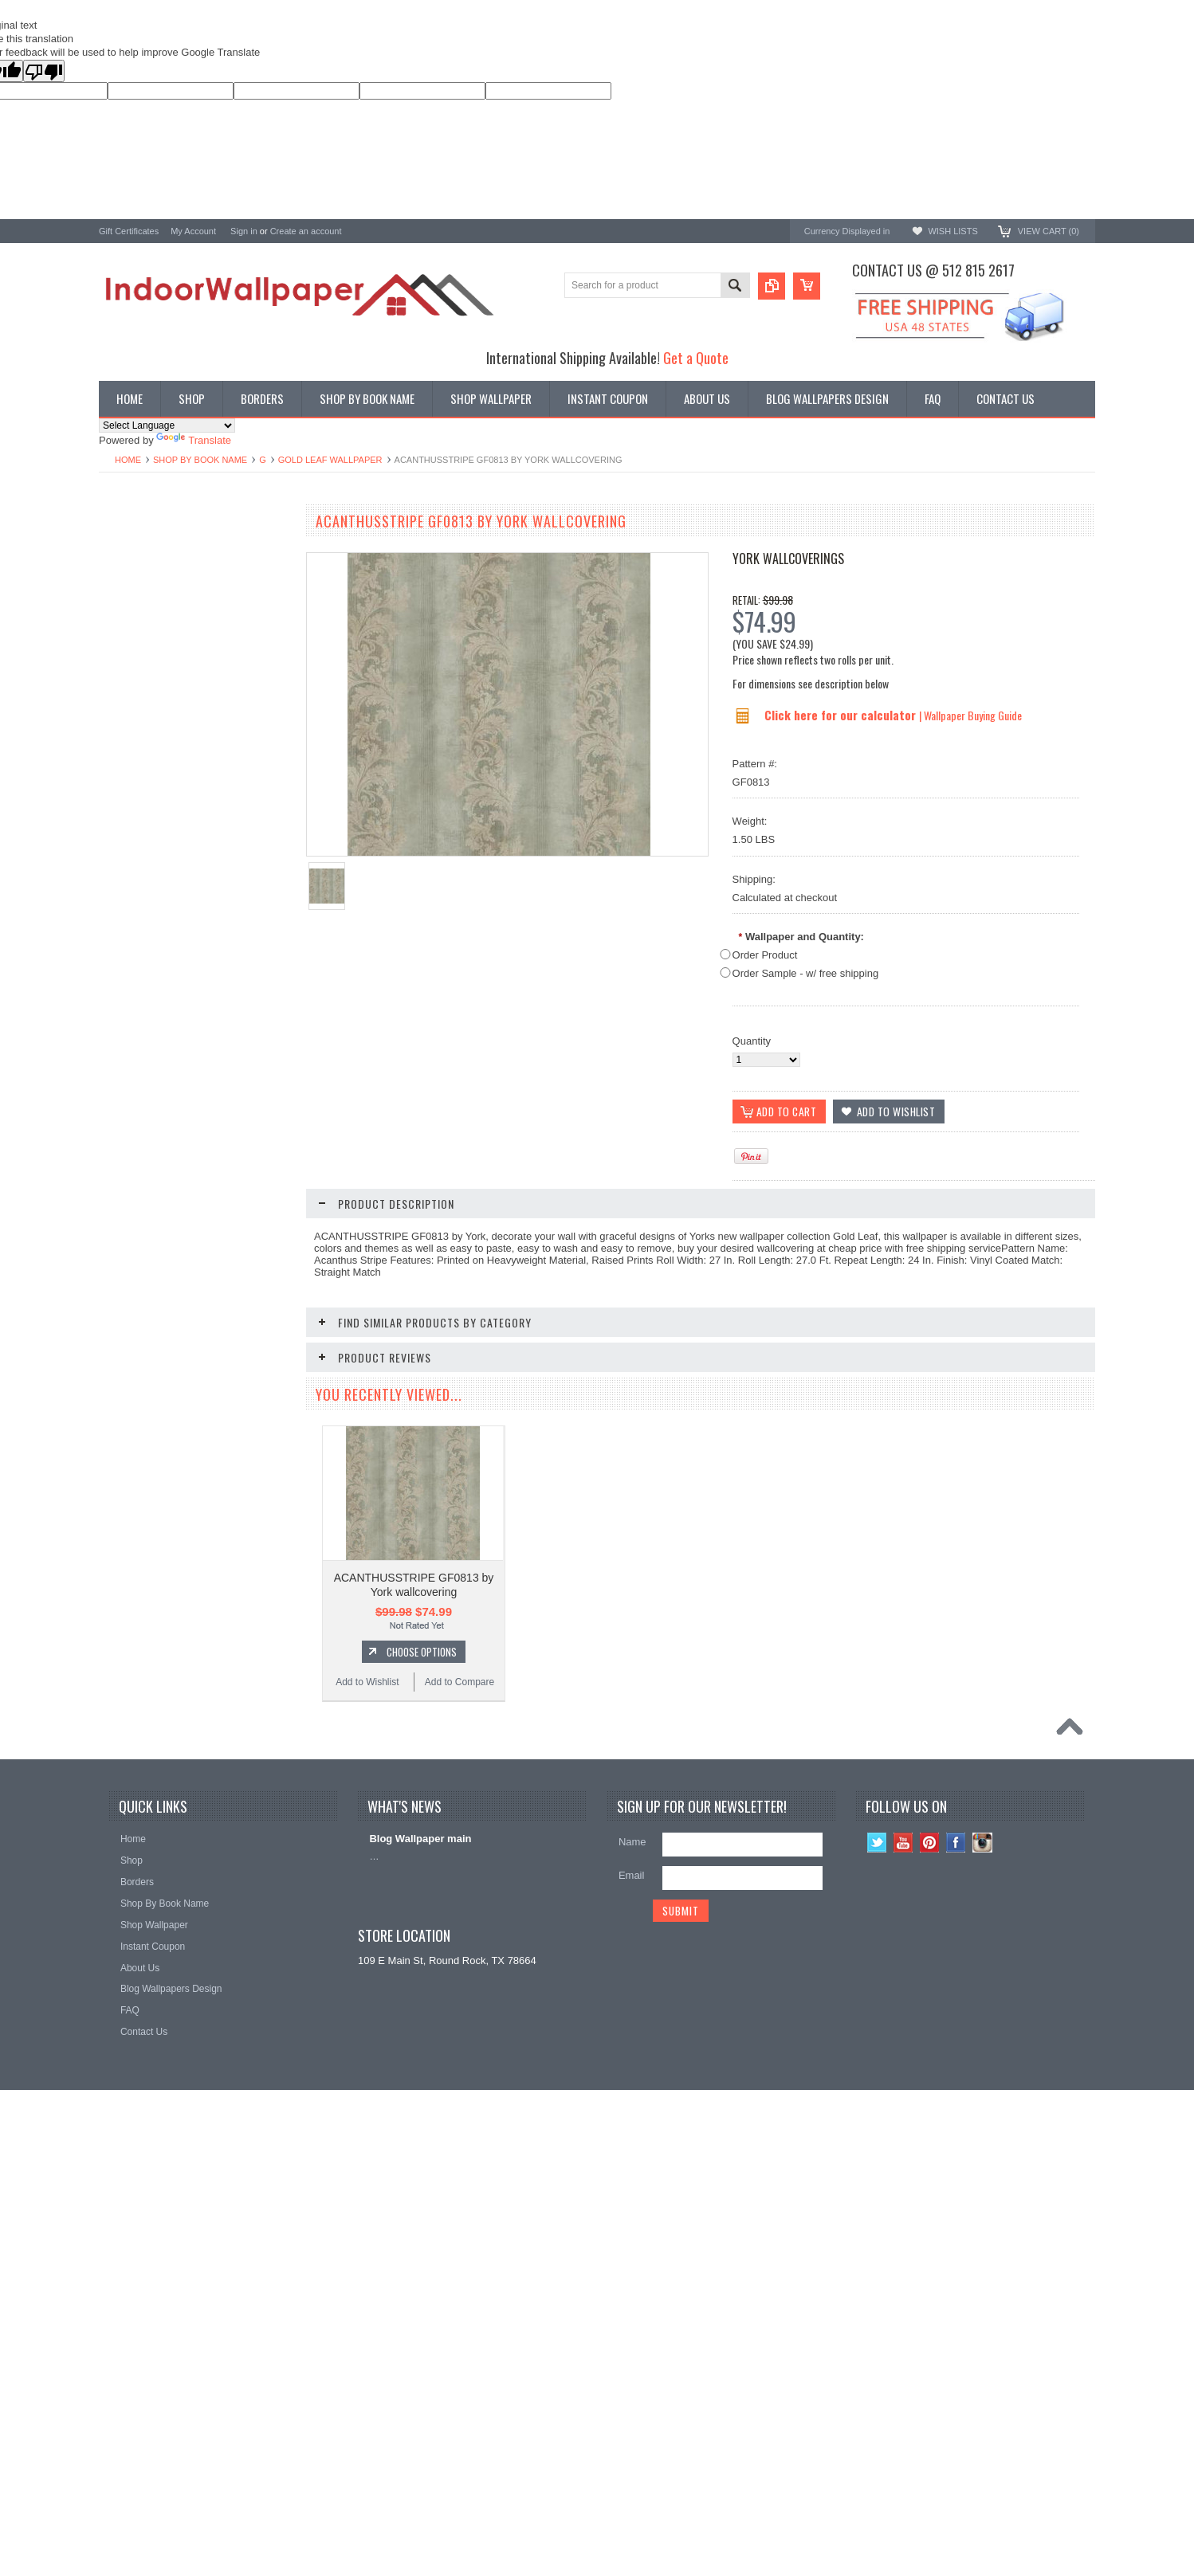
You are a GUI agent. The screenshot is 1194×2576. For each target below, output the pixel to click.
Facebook (956, 2306)
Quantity (752, 1041)
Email (632, 2339)
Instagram (982, 2306)
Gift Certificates (129, 231)
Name (632, 2305)
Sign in (243, 231)
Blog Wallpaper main (420, 2302)
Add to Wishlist (146, 1059)
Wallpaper (122, 557)
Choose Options (202, 1029)
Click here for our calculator (841, 714)
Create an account (306, 231)
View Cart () (1048, 231)
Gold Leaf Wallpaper (330, 460)
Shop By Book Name (200, 460)
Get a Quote (696, 357)
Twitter (877, 2306)
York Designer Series (147, 570)
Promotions (125, 584)
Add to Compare (242, 1059)
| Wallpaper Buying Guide (970, 715)
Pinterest (930, 2306)
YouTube (903, 2306)
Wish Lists (952, 231)
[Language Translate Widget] (167, 425)
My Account (193, 231)
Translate (193, 440)
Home (128, 460)
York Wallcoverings (788, 558)
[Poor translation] (44, 71)
